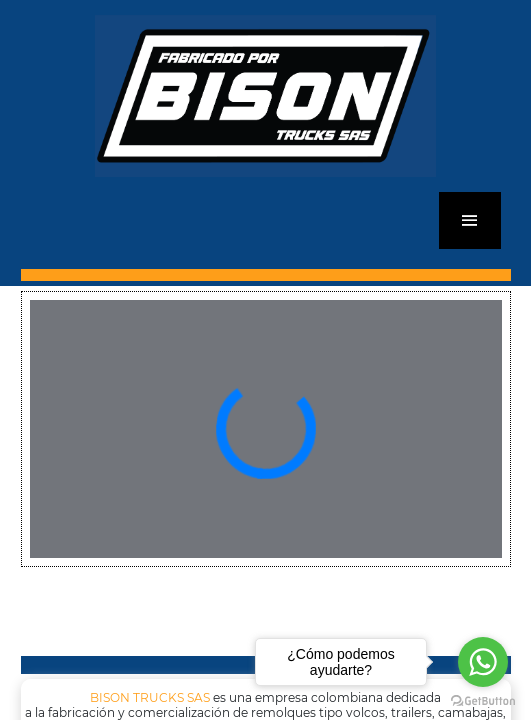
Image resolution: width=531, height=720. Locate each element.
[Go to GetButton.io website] (483, 700)
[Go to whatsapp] (483, 662)
